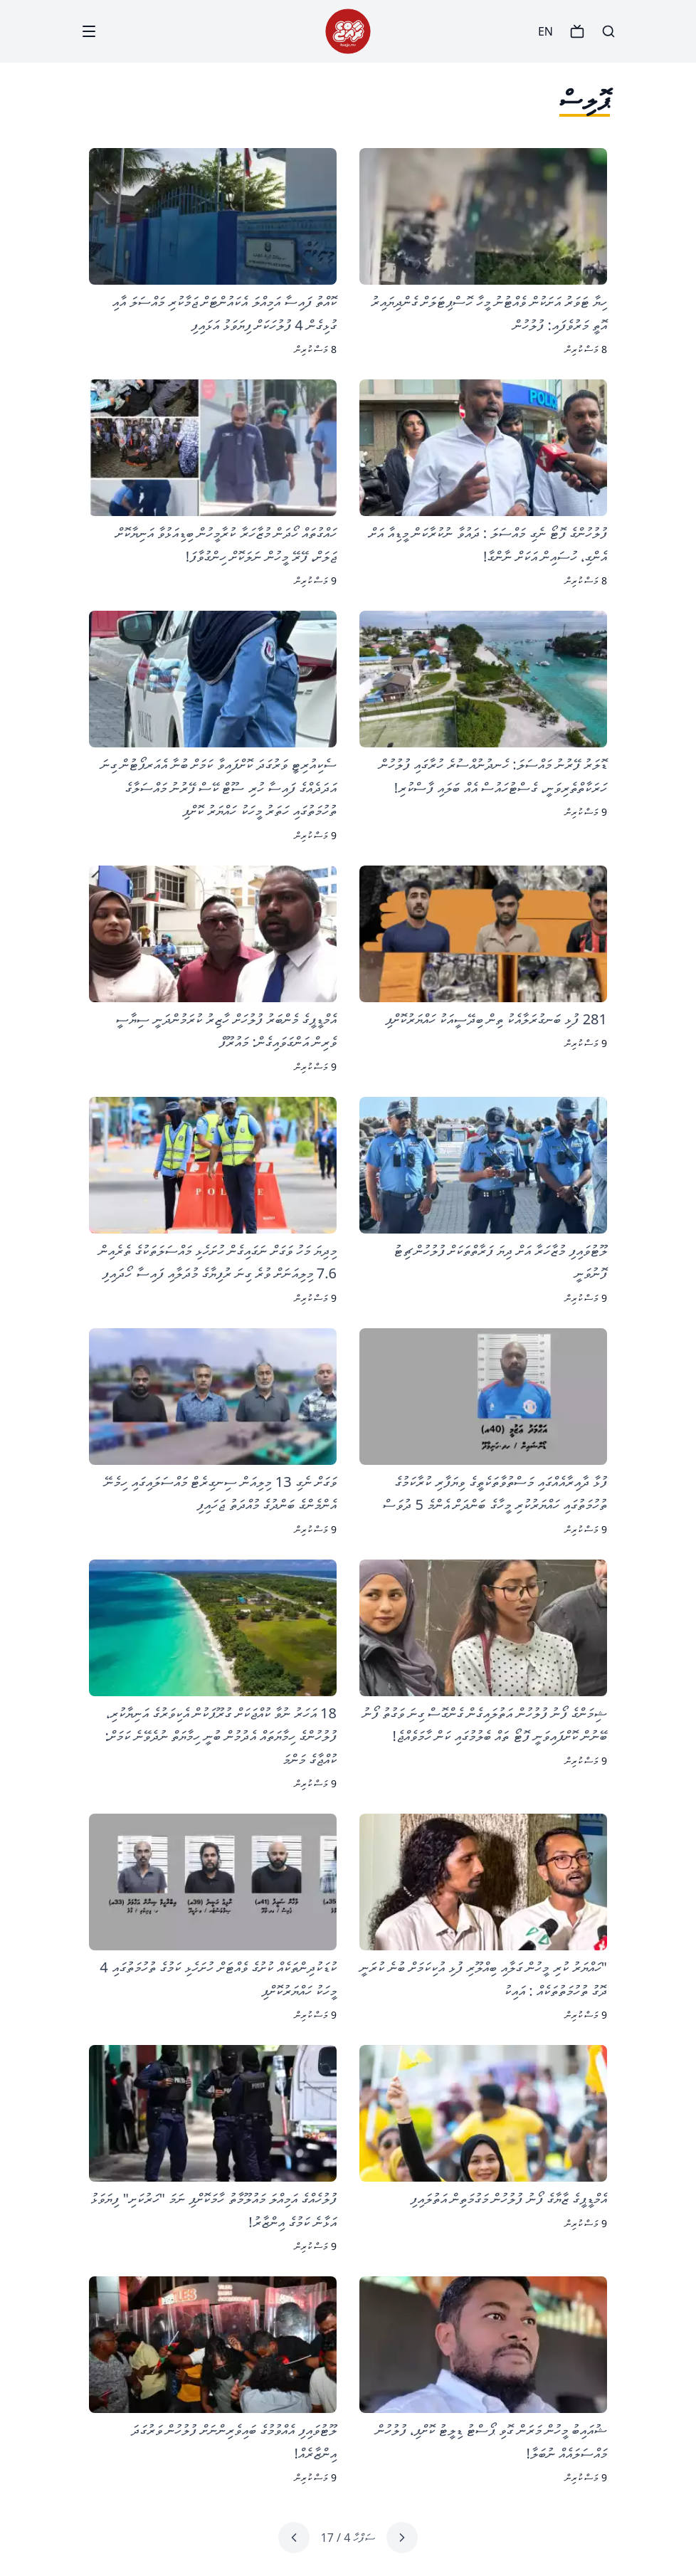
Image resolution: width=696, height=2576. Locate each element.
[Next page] (294, 2537)
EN (545, 31)
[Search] (608, 31)
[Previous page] (402, 2537)
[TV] (577, 31)
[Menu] (89, 31)
